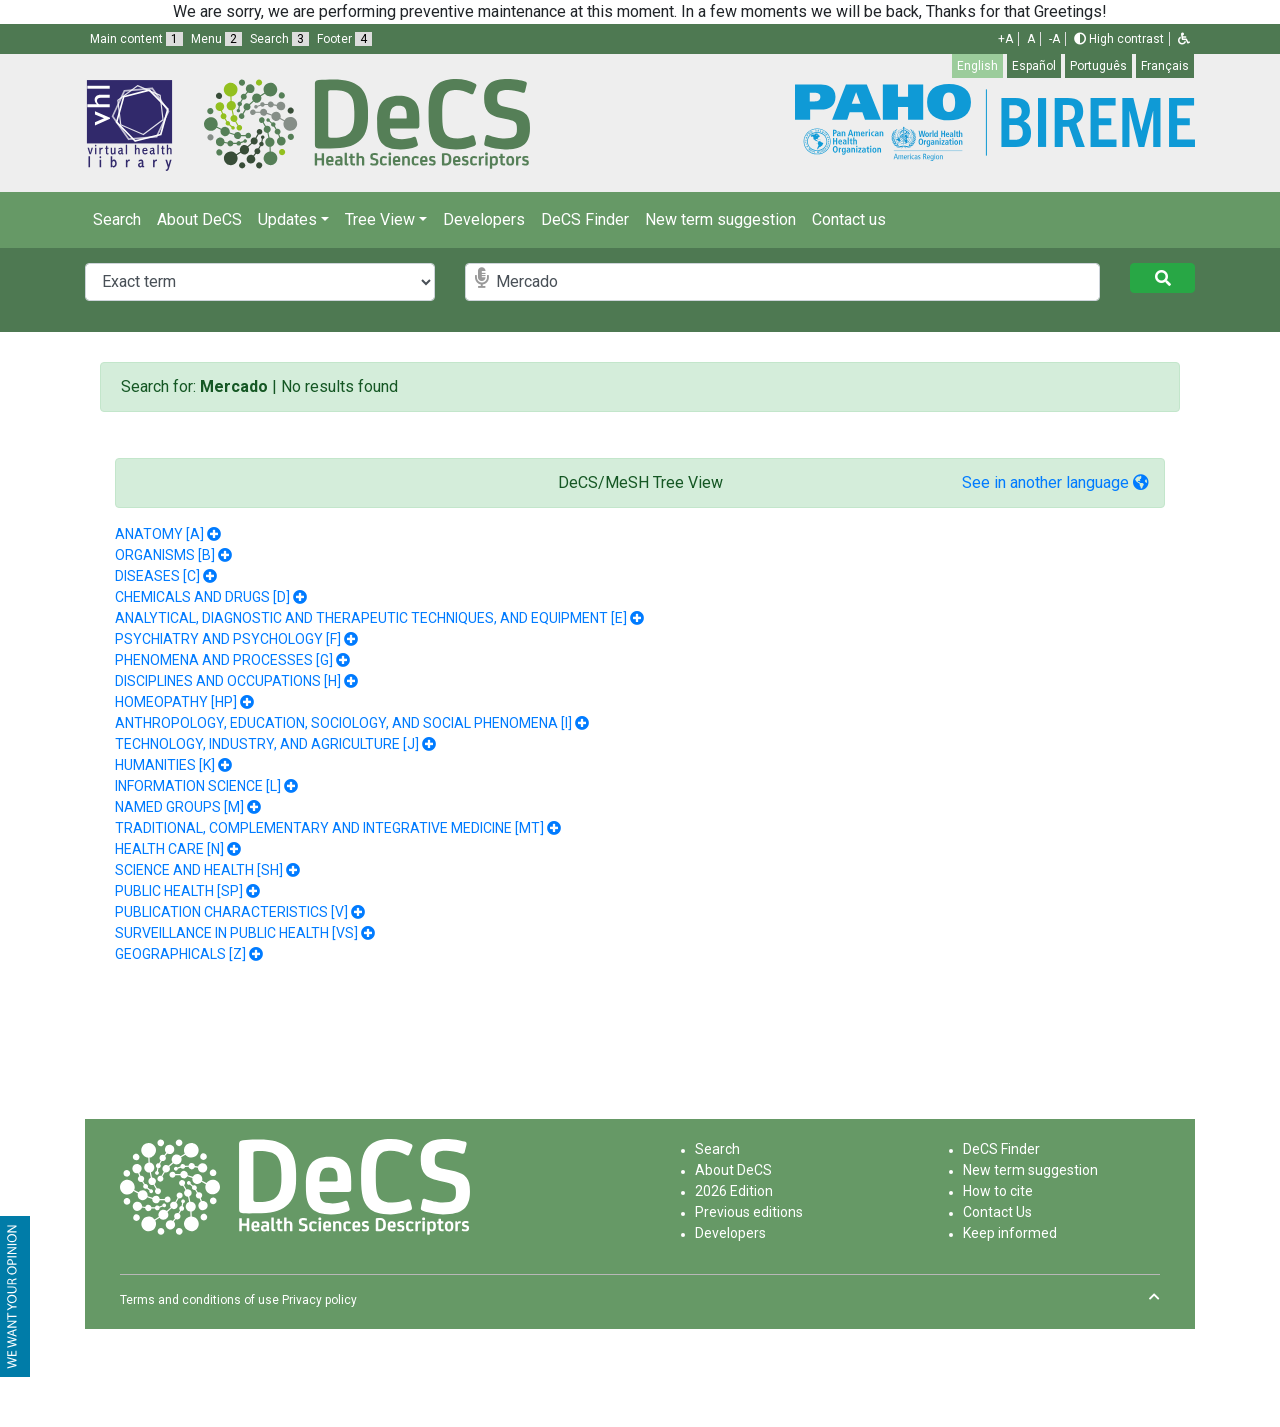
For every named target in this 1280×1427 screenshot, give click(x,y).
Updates (287, 219)
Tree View (380, 219)
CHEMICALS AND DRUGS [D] (202, 597)
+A (1005, 39)
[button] (1184, 39)
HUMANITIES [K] (165, 765)
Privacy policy (319, 1300)
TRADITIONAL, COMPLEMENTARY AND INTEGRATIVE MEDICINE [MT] (329, 828)
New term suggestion (720, 219)
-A (1054, 39)
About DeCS (199, 219)
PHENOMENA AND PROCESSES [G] (224, 660)
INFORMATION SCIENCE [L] (198, 786)
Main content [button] (136, 39)
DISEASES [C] (157, 576)
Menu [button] (216, 39)
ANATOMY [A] (159, 534)
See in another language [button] (1055, 482)
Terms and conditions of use (199, 1300)
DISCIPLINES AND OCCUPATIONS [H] (228, 681)
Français (1165, 66)
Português (1098, 66)
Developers (484, 219)
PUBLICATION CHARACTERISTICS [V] (231, 912)
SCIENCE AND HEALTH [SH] (199, 870)
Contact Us (997, 1212)
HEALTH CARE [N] (169, 849)
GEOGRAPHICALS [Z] (180, 954)
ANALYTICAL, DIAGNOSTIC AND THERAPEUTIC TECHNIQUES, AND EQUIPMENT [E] (371, 618)
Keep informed (1010, 1233)
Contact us (849, 219)
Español (1034, 66)
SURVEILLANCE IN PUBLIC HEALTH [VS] (236, 933)
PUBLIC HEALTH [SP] (179, 891)
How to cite (998, 1191)
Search (117, 219)
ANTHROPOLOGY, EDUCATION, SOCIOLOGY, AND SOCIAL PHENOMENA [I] (343, 723)
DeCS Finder (585, 219)
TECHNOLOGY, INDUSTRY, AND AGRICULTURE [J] (267, 744)
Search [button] (279, 39)
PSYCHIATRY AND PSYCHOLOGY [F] (228, 639)
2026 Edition (734, 1191)
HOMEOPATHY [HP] (176, 702)
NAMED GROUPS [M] (179, 807)
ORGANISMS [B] (165, 555)
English (977, 66)
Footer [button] (344, 39)
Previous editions (749, 1212)
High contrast (1119, 39)
